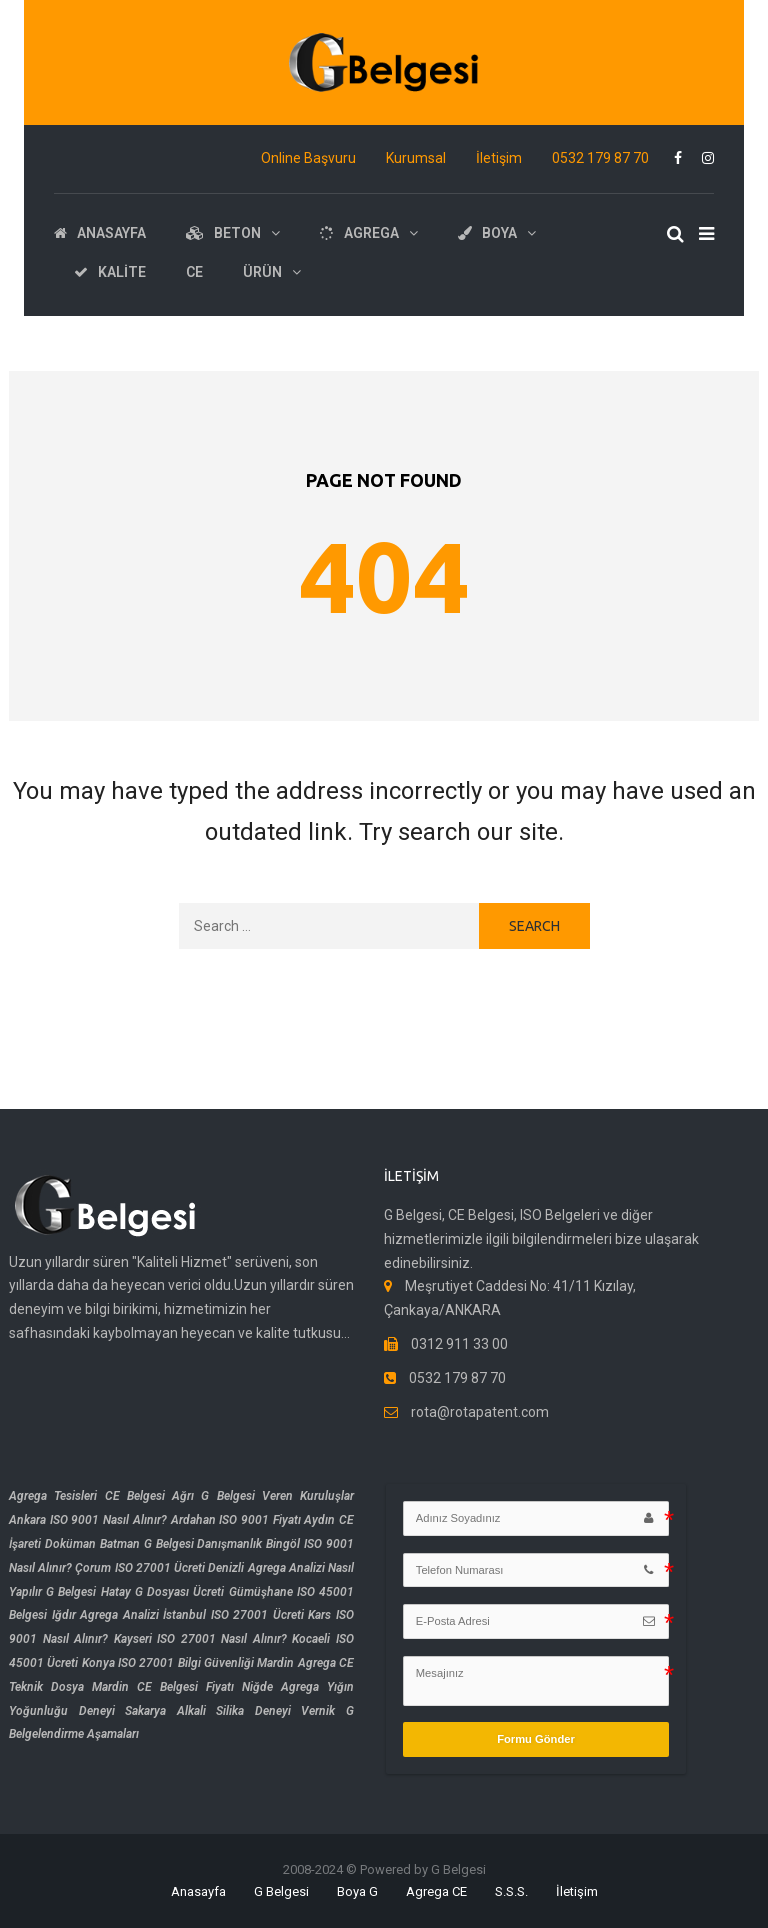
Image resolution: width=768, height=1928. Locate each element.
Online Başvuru (308, 158)
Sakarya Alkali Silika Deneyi (208, 1711)
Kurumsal (416, 158)
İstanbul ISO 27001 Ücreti (233, 1615)
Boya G (357, 1891)
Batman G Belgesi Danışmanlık (181, 1544)
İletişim (499, 158)
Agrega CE (436, 1891)
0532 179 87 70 (600, 158)
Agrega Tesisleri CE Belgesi (87, 1496)
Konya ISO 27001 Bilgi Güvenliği (168, 1663)
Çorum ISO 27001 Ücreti (140, 1568)
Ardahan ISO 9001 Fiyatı (236, 1520)
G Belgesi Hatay (88, 1592)
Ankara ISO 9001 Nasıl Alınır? (88, 1520)
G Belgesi (281, 1891)
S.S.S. (511, 1891)
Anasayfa (198, 1891)
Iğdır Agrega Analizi (105, 1615)
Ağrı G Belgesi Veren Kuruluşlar (263, 1496)
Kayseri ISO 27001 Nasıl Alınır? (200, 1639)
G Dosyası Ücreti (179, 1592)
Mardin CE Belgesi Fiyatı (163, 1687)
